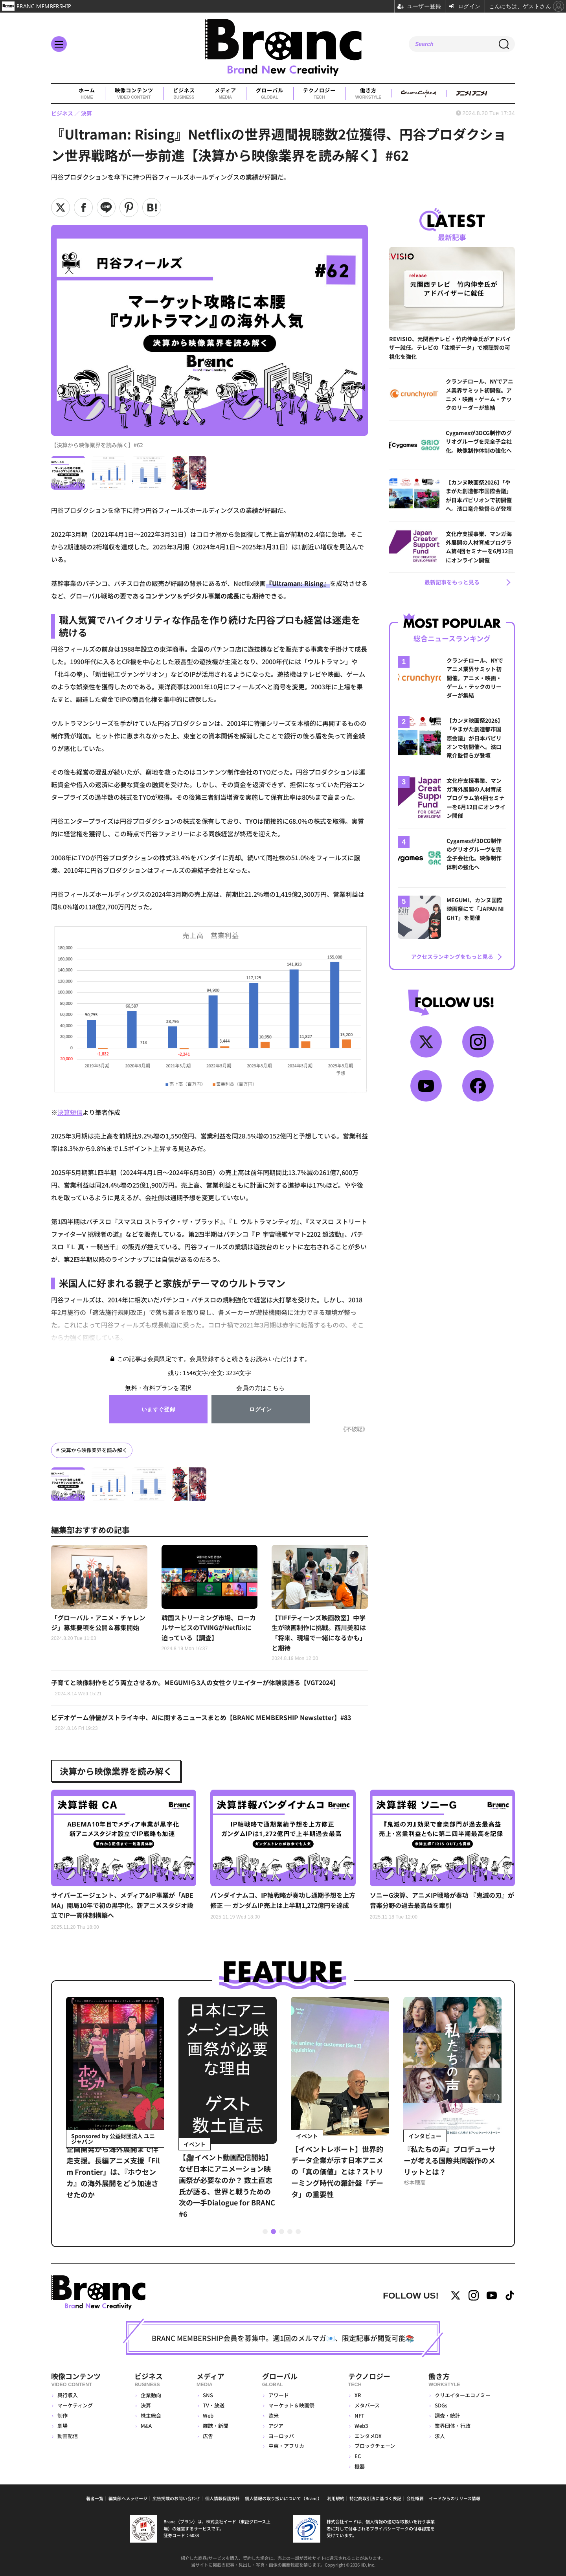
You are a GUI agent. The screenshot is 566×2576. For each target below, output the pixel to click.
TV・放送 (213, 2405)
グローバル (269, 93)
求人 (440, 2436)
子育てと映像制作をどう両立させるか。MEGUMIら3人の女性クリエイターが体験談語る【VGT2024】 (195, 1688)
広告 (208, 2436)
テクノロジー (319, 93)
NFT (359, 2415)
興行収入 (67, 2395)
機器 (360, 2466)
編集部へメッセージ (127, 2498)
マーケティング (75, 2405)
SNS (208, 2395)
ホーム (87, 93)
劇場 (62, 2425)
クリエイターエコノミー (463, 2395)
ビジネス (184, 93)
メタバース (367, 2405)
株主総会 (151, 2415)
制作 (62, 2415)
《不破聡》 (354, 1429)
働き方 (368, 93)
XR (358, 2395)
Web (208, 2415)
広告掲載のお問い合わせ (176, 2498)
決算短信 (70, 1112)
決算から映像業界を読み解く (94, 1450)
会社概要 (415, 2498)
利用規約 (335, 2498)
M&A (146, 2425)
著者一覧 (94, 2498)
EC (358, 2456)
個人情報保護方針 (222, 2498)
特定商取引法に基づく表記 (375, 2498)
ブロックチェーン (375, 2445)
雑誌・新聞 (215, 2425)
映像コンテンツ (134, 93)
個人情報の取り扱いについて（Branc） (283, 2498)
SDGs (441, 2405)
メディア (225, 93)
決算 (146, 2405)
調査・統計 (447, 2415)
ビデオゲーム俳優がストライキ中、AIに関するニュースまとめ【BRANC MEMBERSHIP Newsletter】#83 (201, 1723)
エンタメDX (368, 2436)
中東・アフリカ (286, 2445)
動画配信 (67, 2436)
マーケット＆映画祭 (291, 2405)
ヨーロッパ (281, 2436)
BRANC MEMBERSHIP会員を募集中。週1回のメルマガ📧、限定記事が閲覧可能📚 (283, 2338)
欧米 (273, 2415)
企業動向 (151, 2395)
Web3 (361, 2425)
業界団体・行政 (452, 2425)
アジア (275, 2425)
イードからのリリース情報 (454, 2498)
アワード (278, 2395)
